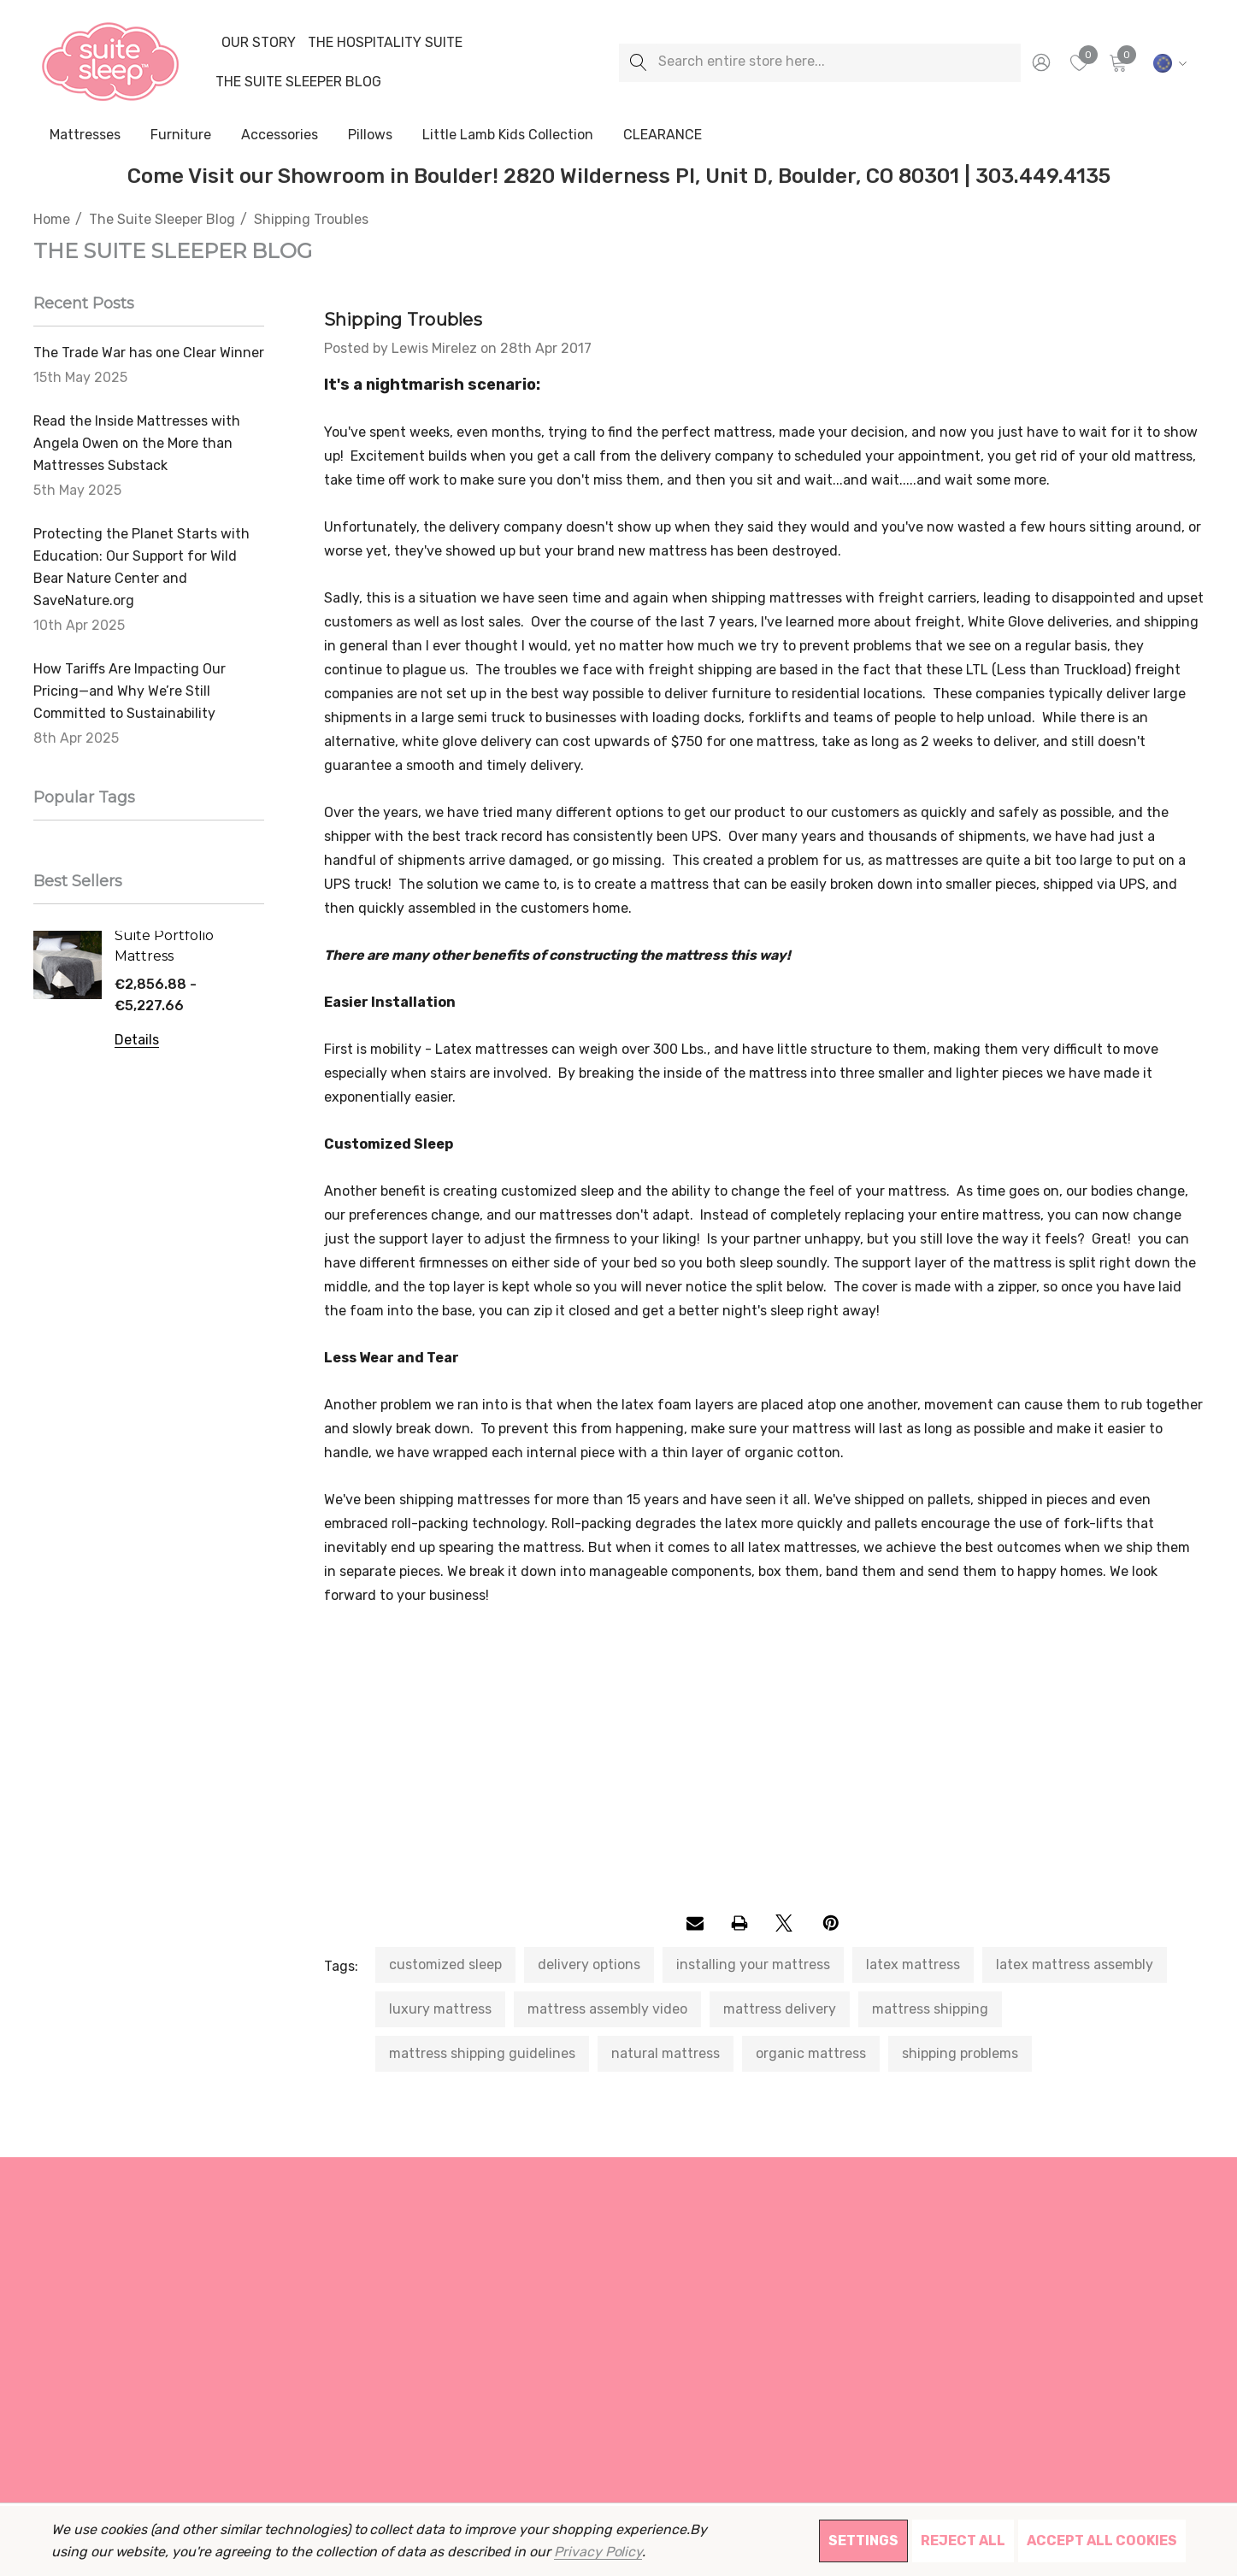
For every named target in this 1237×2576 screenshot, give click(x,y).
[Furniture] (180, 135)
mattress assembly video (607, 2009)
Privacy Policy (598, 2552)
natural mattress (665, 2053)
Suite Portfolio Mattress (164, 945)
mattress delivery (779, 2009)
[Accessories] (279, 135)
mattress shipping (930, 2009)
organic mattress (811, 2053)
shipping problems (960, 2053)
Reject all (963, 2540)
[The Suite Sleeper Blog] (298, 82)
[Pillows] (370, 135)
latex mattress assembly (1074, 1964)
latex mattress (913, 1964)
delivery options (589, 1964)
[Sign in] (1040, 62)
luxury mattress (440, 2009)
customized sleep (445, 1964)
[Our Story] (258, 42)
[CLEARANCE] (662, 135)
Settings (863, 2540)
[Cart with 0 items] (1117, 62)
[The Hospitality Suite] (385, 42)
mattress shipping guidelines (482, 2053)
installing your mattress (753, 1964)
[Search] (638, 63)
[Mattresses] (85, 135)
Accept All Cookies (1102, 2540)
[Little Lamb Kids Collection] (507, 135)
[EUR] (1167, 62)
